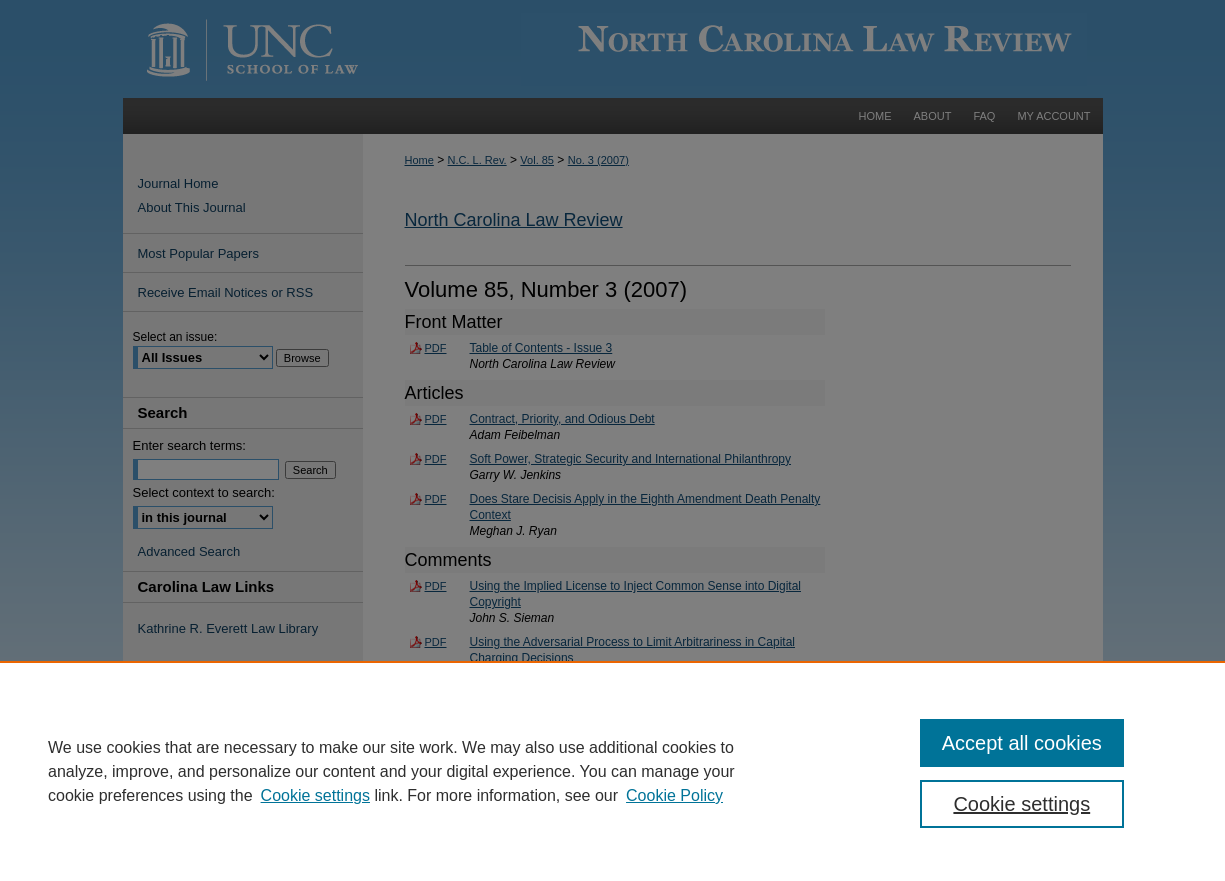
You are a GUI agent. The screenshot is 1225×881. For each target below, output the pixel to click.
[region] (612, 771)
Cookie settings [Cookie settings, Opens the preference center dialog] (1021, 804)
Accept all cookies (1022, 743)
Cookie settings (315, 795)
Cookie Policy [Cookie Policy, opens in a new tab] (674, 795)
